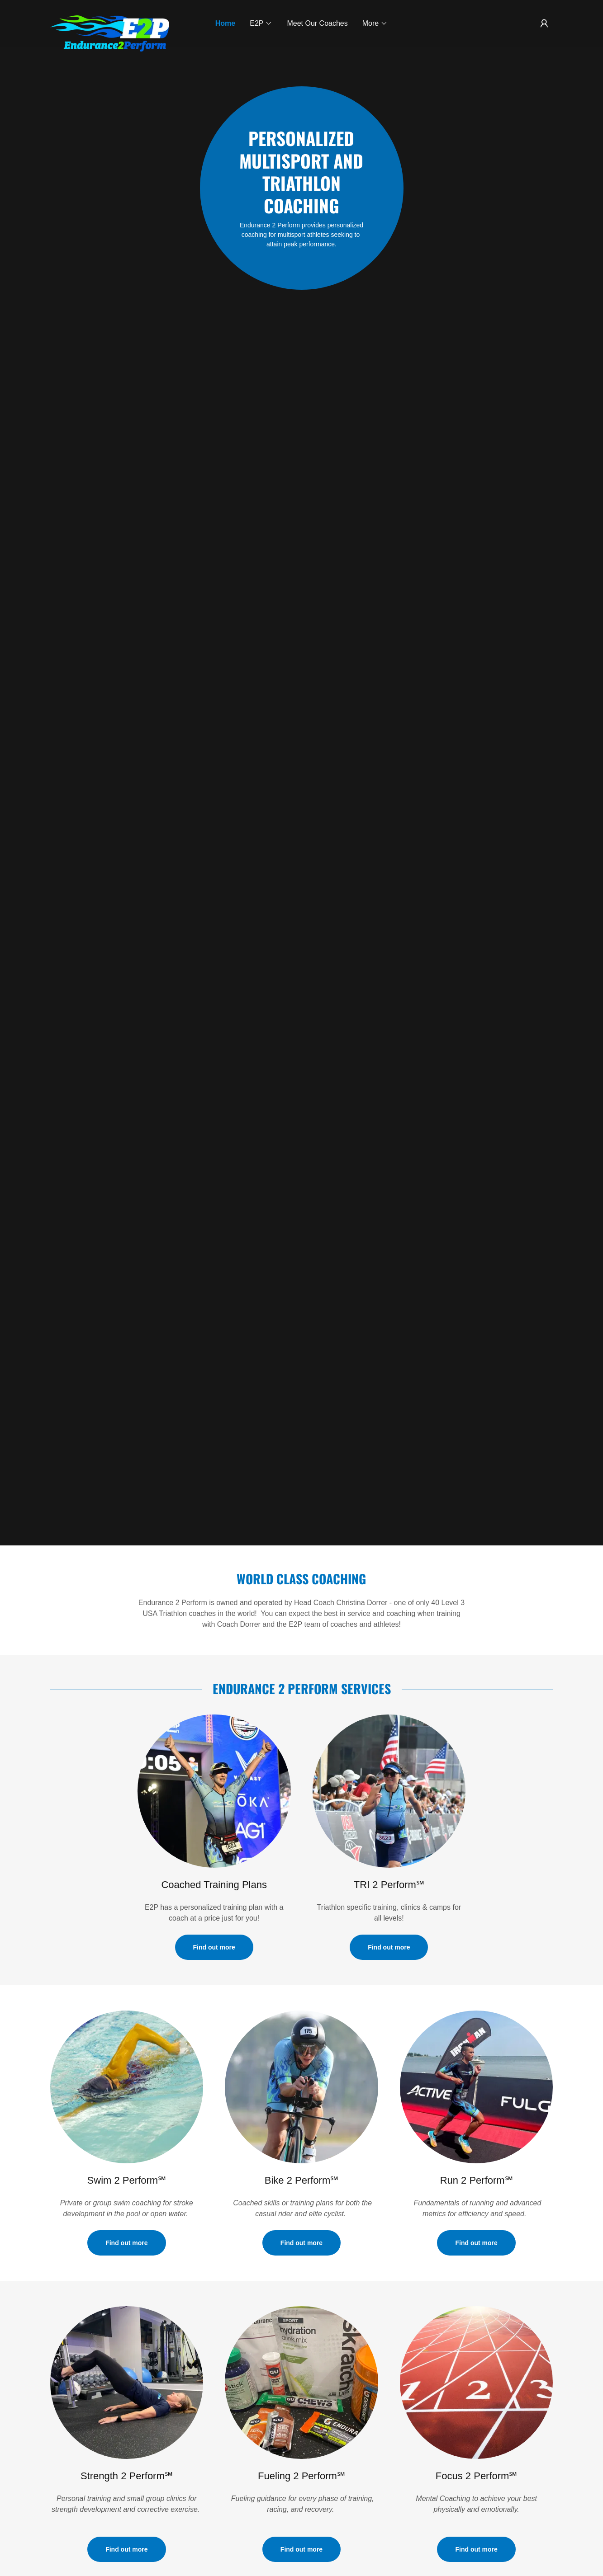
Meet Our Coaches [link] (317, 23)
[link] (113, 19)
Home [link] (225, 23)
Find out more (214, 1947)
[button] (261, 23)
